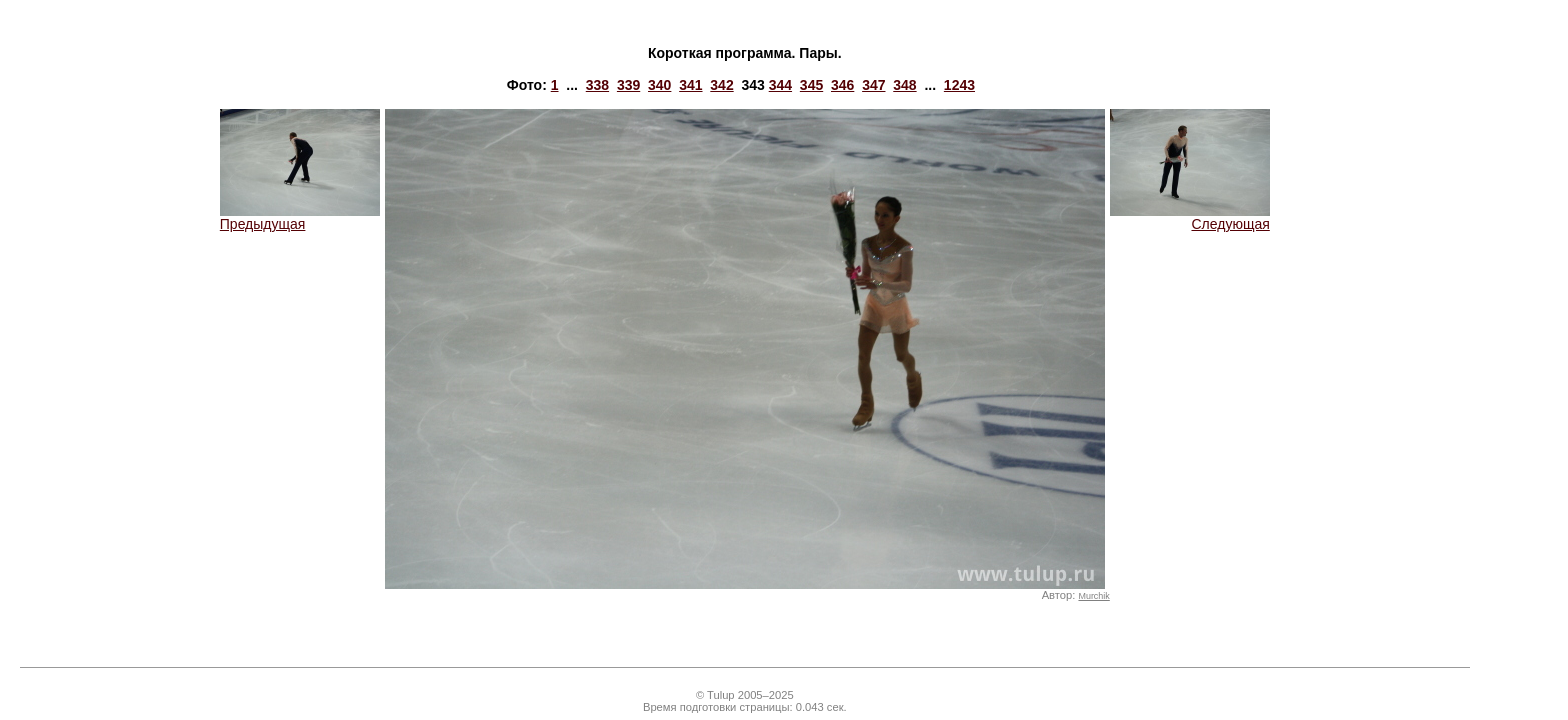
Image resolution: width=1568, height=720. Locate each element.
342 (721, 85)
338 (597, 85)
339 (628, 85)
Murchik (1093, 596)
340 (659, 85)
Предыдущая (300, 217)
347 (873, 85)
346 (842, 85)
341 (690, 85)
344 (780, 85)
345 (811, 85)
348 (904, 85)
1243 (959, 85)
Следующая (1190, 217)
